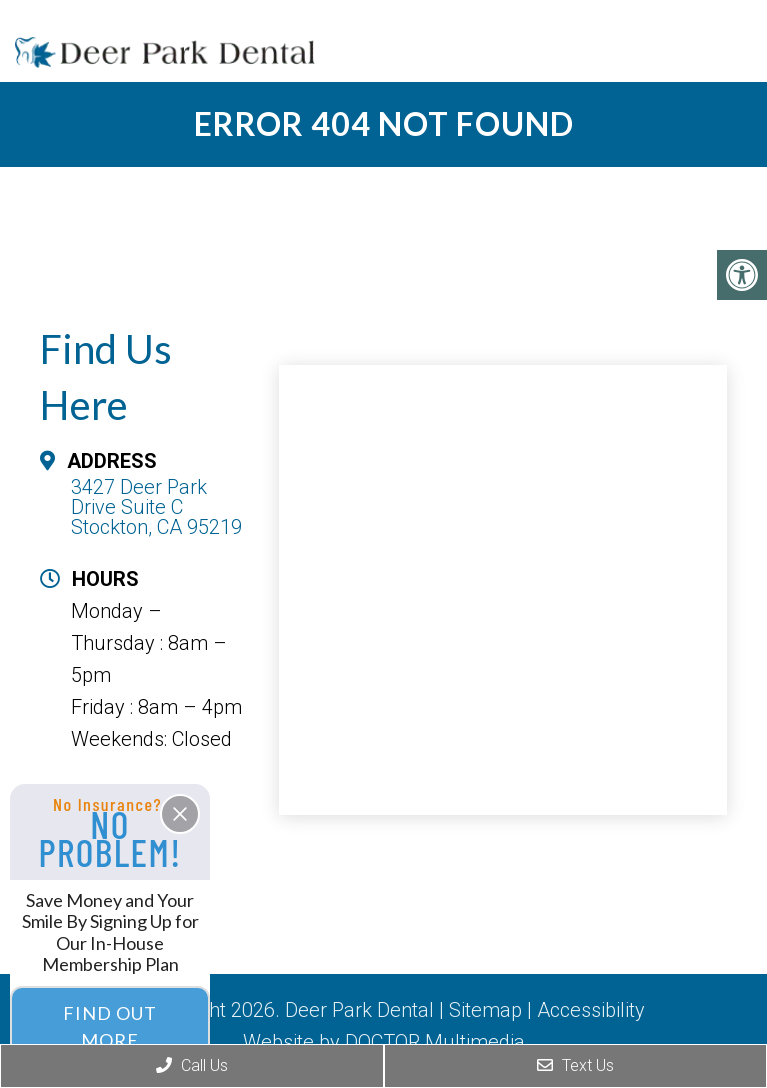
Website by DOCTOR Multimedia (384, 1042)
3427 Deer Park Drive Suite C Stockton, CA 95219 (156, 507)
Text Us (575, 1065)
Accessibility (591, 1010)
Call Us (192, 1065)
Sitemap (485, 1010)
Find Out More (110, 1026)
